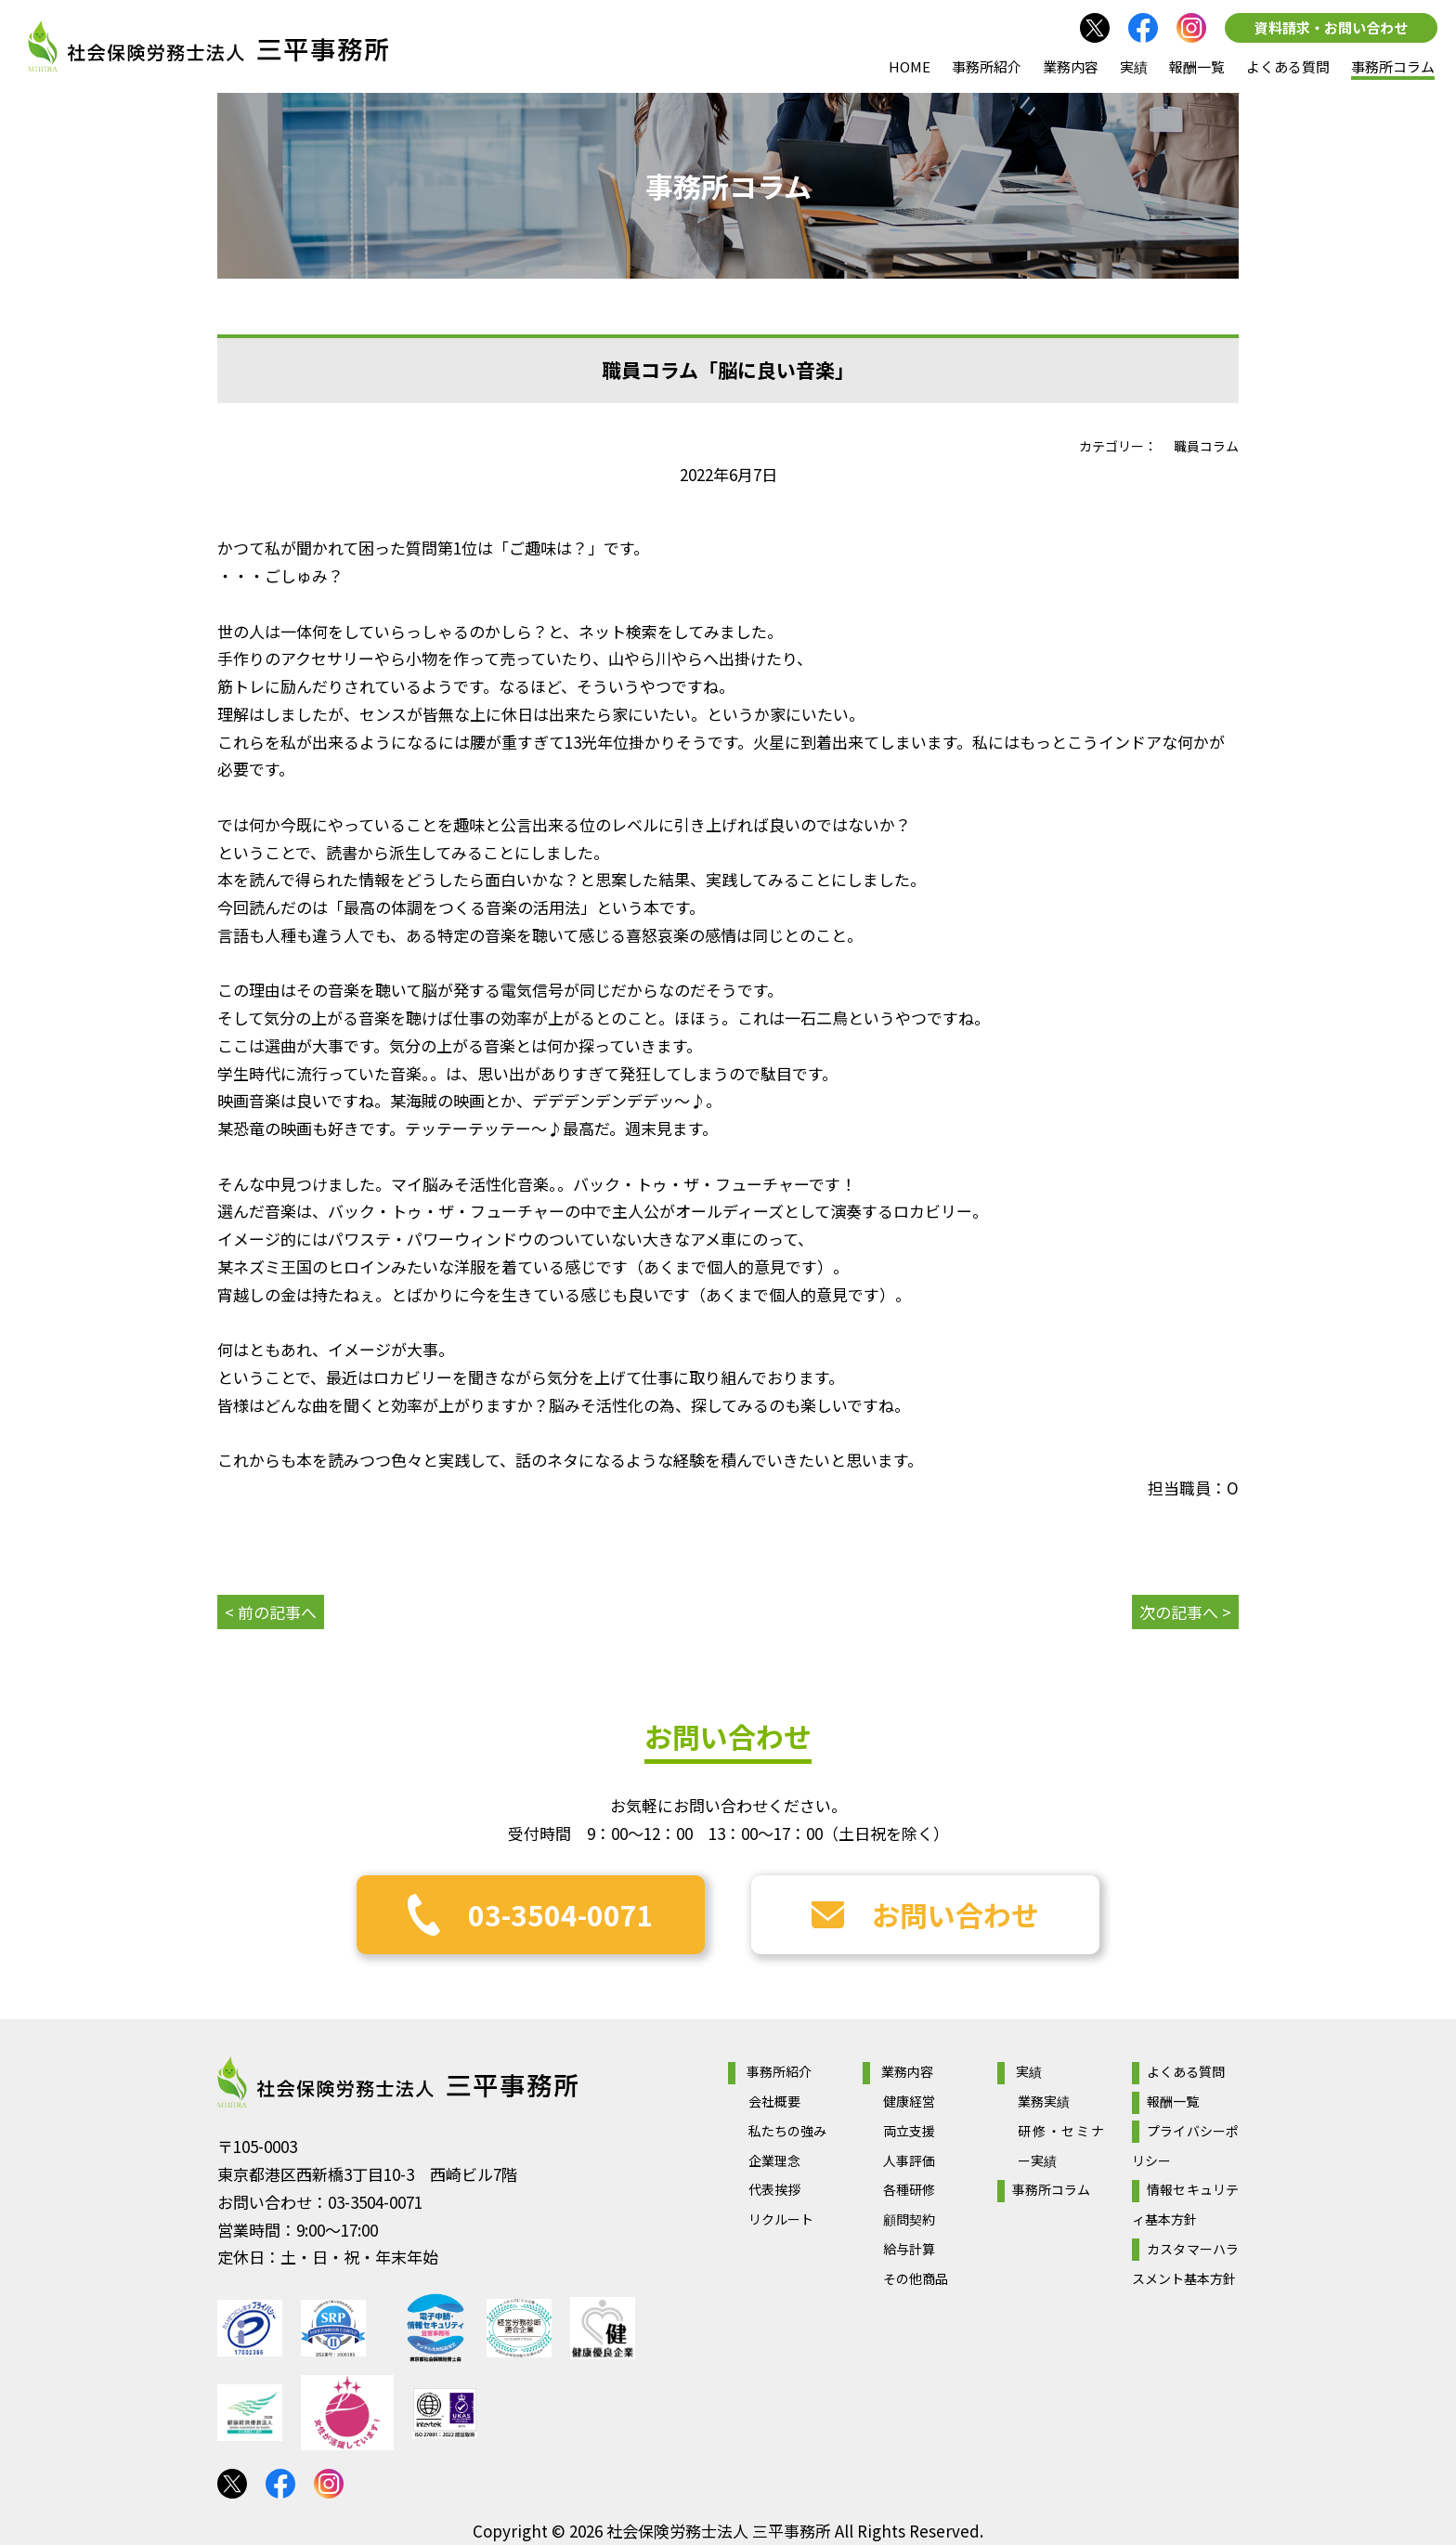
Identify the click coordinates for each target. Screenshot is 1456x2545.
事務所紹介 (986, 66)
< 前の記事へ (271, 1612)
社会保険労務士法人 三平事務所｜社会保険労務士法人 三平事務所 (208, 46)
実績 (1134, 66)
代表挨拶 (774, 2189)
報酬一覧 (1197, 66)
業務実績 (1044, 2101)
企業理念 (774, 2160)
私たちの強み (787, 2130)
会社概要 (774, 2101)
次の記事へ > (1185, 1612)
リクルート (780, 2219)
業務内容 (1070, 66)
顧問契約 (909, 2219)
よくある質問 (1288, 66)
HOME (909, 66)
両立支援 (909, 2130)
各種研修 (909, 2189)
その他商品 (915, 2278)
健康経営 (909, 2101)
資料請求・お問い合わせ (1331, 27)
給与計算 (909, 2248)
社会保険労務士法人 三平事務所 (397, 2082)
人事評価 (909, 2160)
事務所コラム (1393, 66)
